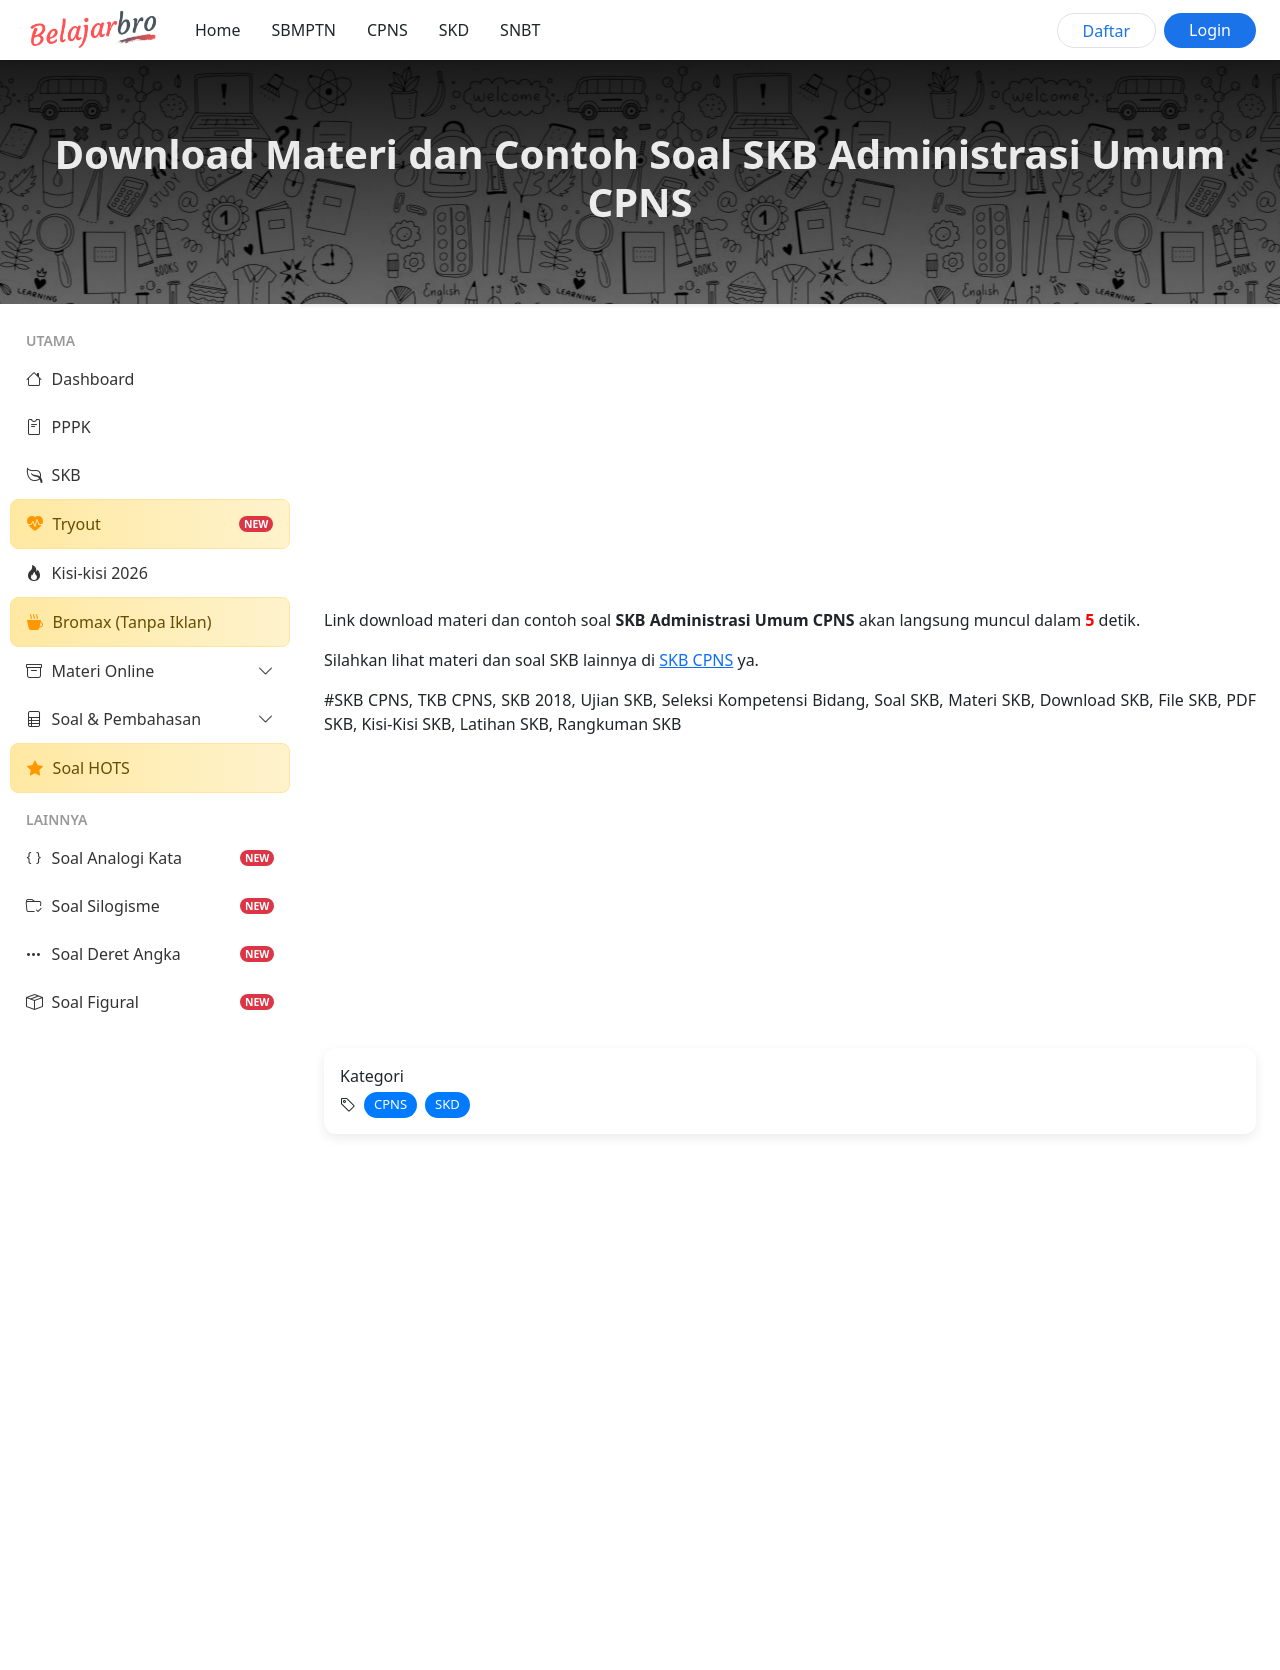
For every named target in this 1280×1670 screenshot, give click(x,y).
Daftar (1107, 31)
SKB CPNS (696, 660)
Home (218, 30)
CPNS (387, 30)
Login (1210, 30)
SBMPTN (304, 30)
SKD (454, 30)
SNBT (520, 30)
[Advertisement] (790, 468)
